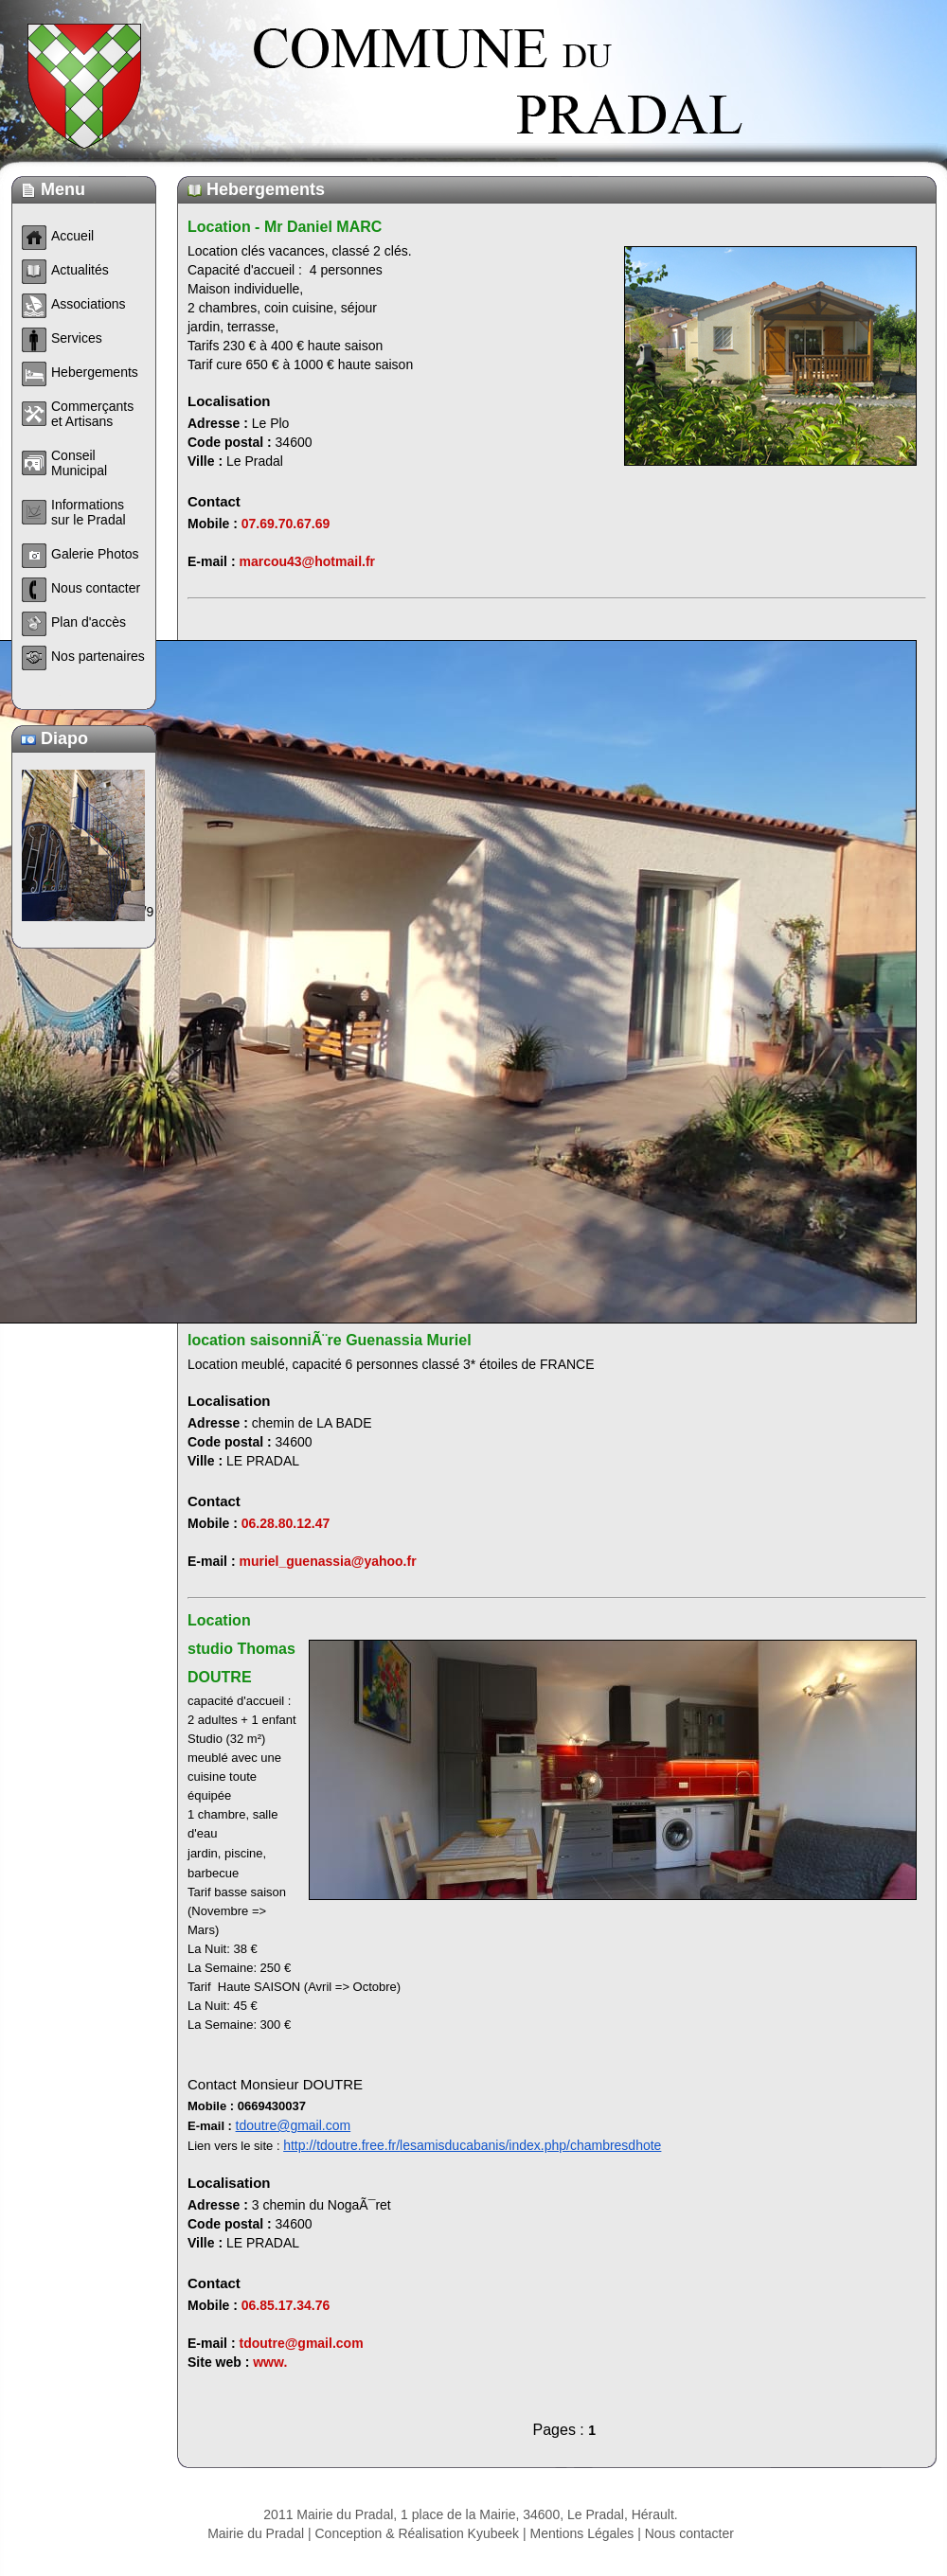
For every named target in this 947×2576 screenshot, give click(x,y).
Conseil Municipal (79, 463)
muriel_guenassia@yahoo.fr (327, 1561)
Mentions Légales (582, 2533)
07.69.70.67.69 (285, 523)
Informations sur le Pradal (88, 512)
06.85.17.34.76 (285, 2305)
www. (270, 2362)
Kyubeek (493, 2533)
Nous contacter (689, 2533)
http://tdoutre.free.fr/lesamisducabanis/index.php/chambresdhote (472, 2145)
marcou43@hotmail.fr (307, 561)
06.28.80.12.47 (285, 1523)
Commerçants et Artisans (92, 414)
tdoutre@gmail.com (293, 2125)
